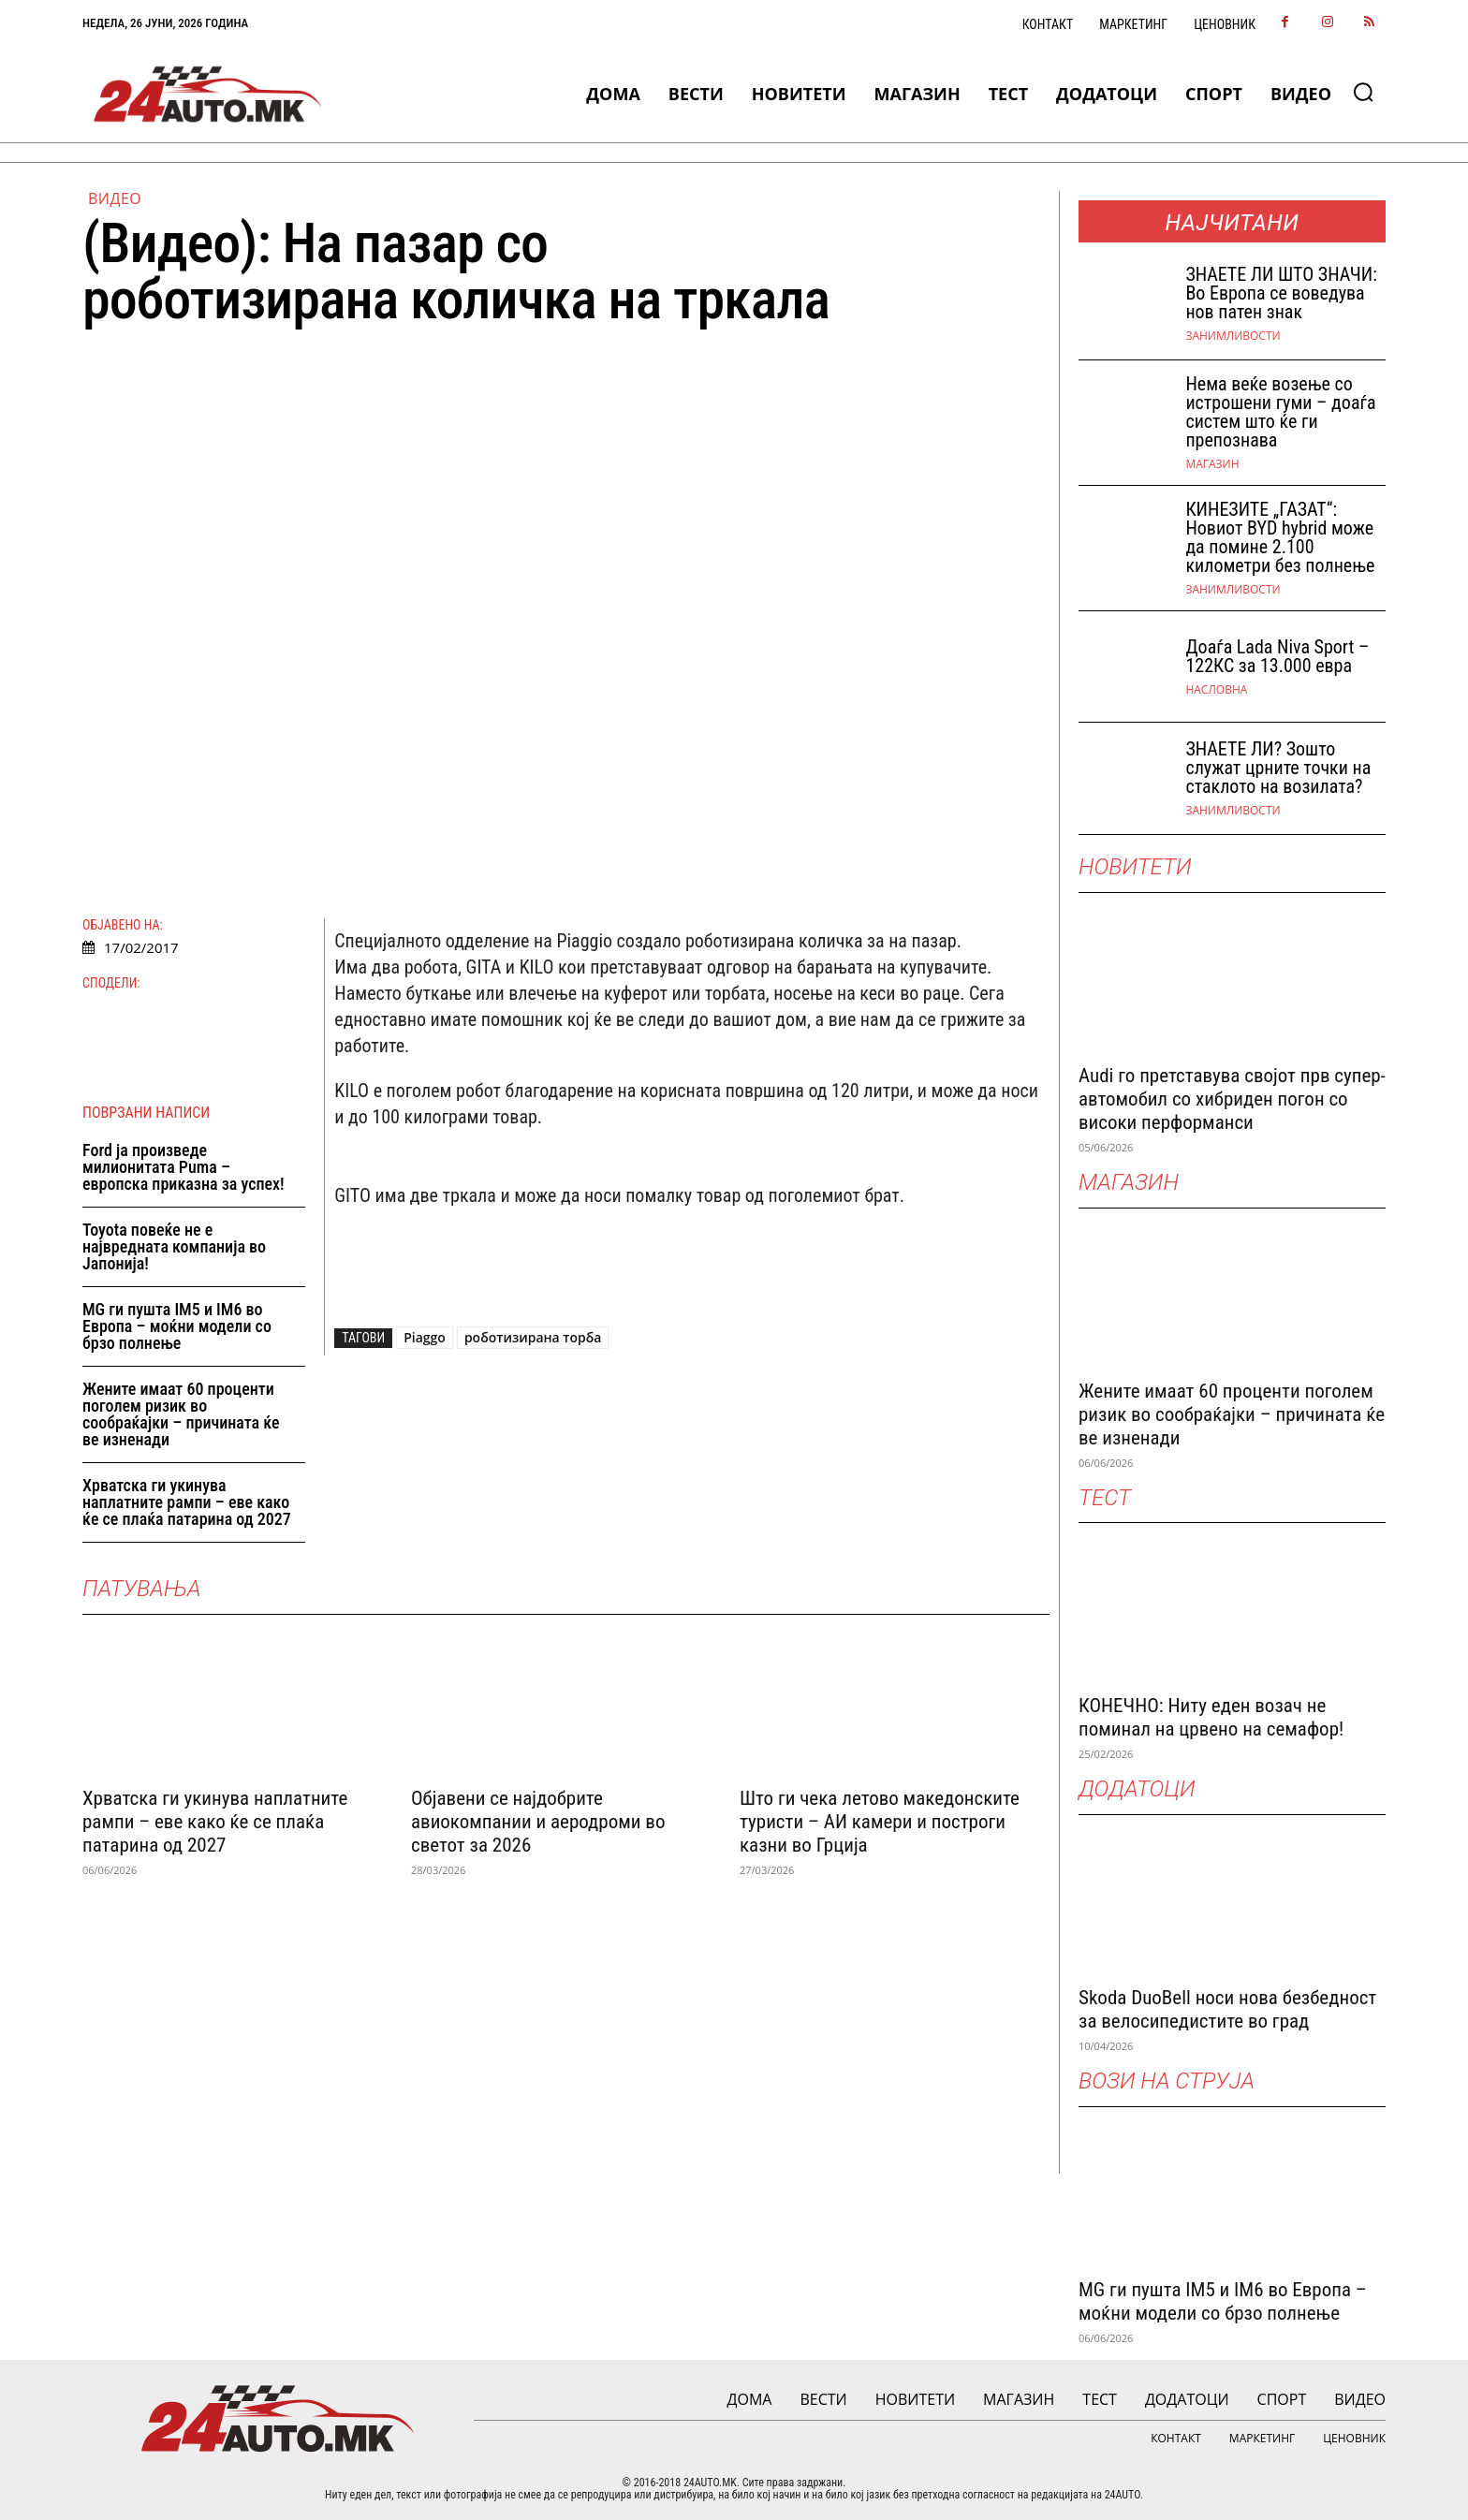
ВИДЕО (114, 198)
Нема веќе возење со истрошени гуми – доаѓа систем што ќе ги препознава (1280, 412)
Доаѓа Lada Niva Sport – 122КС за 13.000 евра (1277, 656)
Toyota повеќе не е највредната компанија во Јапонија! (174, 1246)
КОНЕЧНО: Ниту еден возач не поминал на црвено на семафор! (1211, 1717)
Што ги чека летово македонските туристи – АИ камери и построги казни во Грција (880, 1821)
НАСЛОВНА (1216, 690)
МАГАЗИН (1212, 464)
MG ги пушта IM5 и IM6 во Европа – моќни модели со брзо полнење (177, 1326)
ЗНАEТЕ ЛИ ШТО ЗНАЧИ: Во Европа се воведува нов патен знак (1280, 293)
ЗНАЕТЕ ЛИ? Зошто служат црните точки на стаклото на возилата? (1278, 768)
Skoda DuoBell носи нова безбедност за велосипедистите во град (1227, 2009)
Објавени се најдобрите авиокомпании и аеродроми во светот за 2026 (538, 1821)
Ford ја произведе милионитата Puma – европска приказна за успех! (183, 1167)
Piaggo (425, 1337)
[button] (1363, 91)
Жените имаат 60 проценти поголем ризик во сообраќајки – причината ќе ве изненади (181, 1414)
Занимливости (1232, 336)
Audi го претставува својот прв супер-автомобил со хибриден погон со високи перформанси (1232, 1099)
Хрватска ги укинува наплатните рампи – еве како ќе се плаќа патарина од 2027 (186, 1502)
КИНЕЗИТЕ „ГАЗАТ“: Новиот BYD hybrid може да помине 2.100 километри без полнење (1279, 537)
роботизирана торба (533, 1337)
